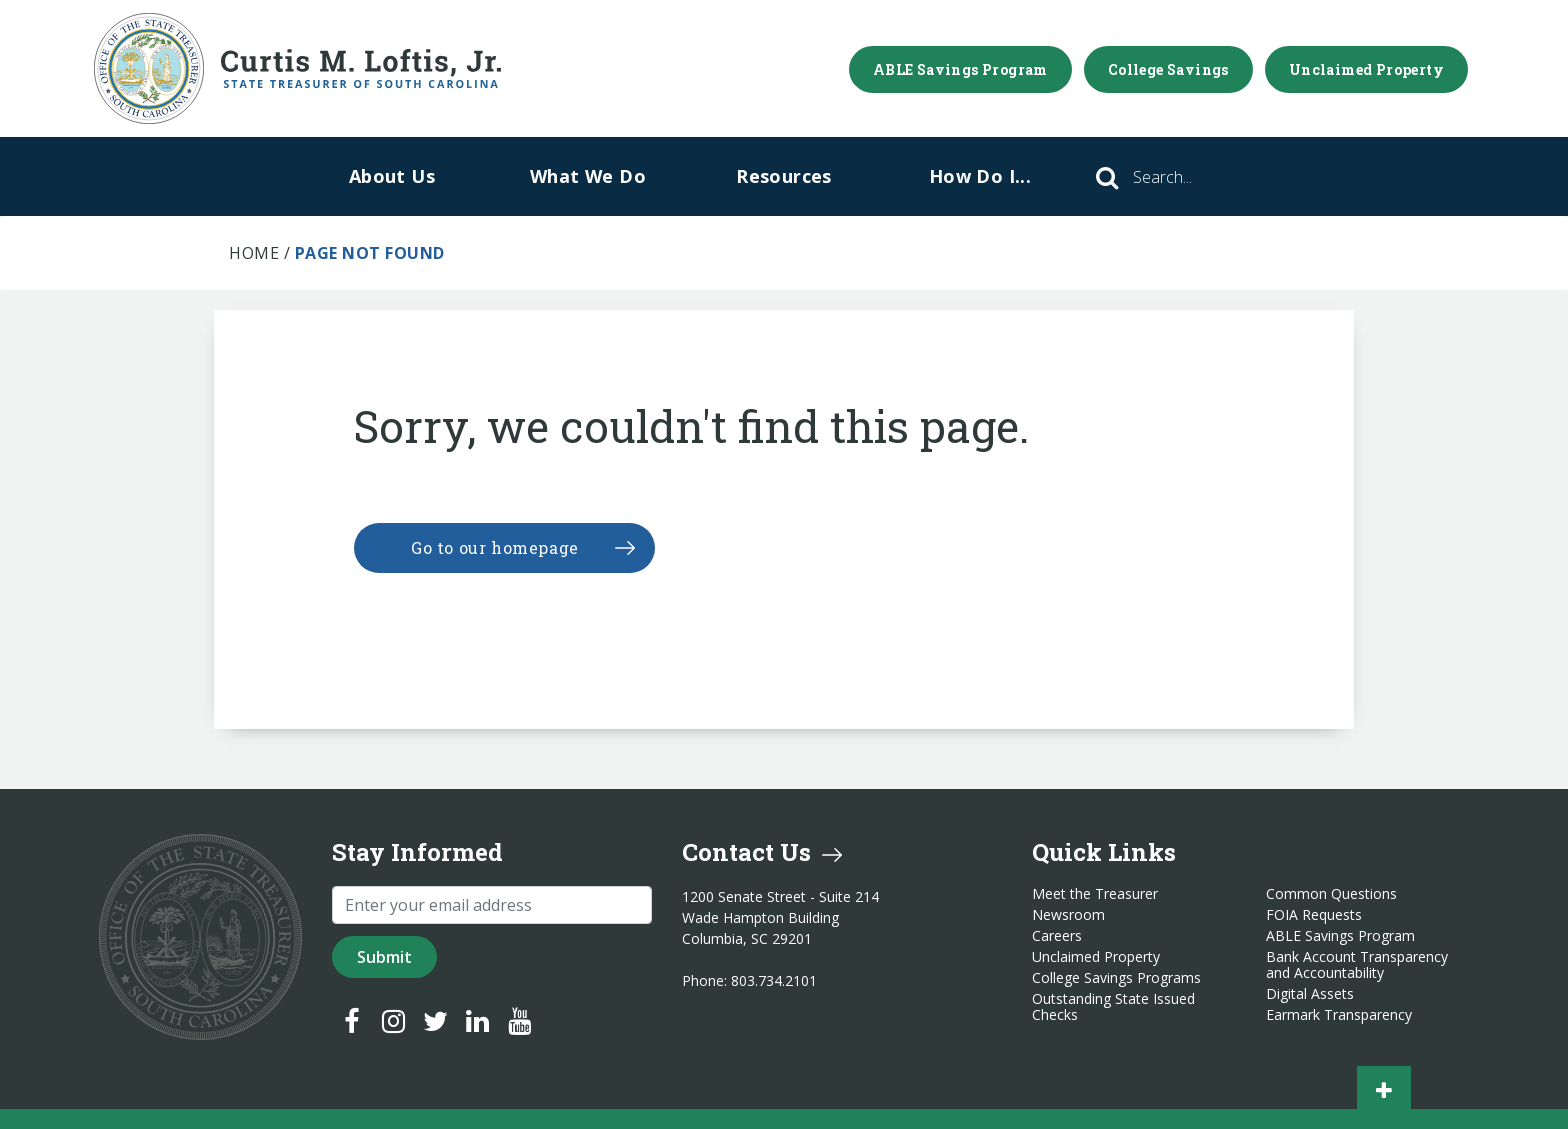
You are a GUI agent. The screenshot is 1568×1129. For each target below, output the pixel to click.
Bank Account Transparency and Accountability (1357, 965)
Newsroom (1068, 915)
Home (254, 253)
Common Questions (1331, 894)
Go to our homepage (495, 547)
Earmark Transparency (1339, 1015)
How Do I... (980, 176)
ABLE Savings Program (960, 69)
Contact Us (762, 852)
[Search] (1190, 177)
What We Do (588, 176)
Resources (784, 176)
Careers (1057, 936)
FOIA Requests (1314, 915)
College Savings (1168, 69)
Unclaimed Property (1366, 69)
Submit (384, 957)
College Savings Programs (1116, 978)
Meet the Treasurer (1095, 894)
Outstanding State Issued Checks (1113, 1007)
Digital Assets (1310, 994)
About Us (392, 176)
